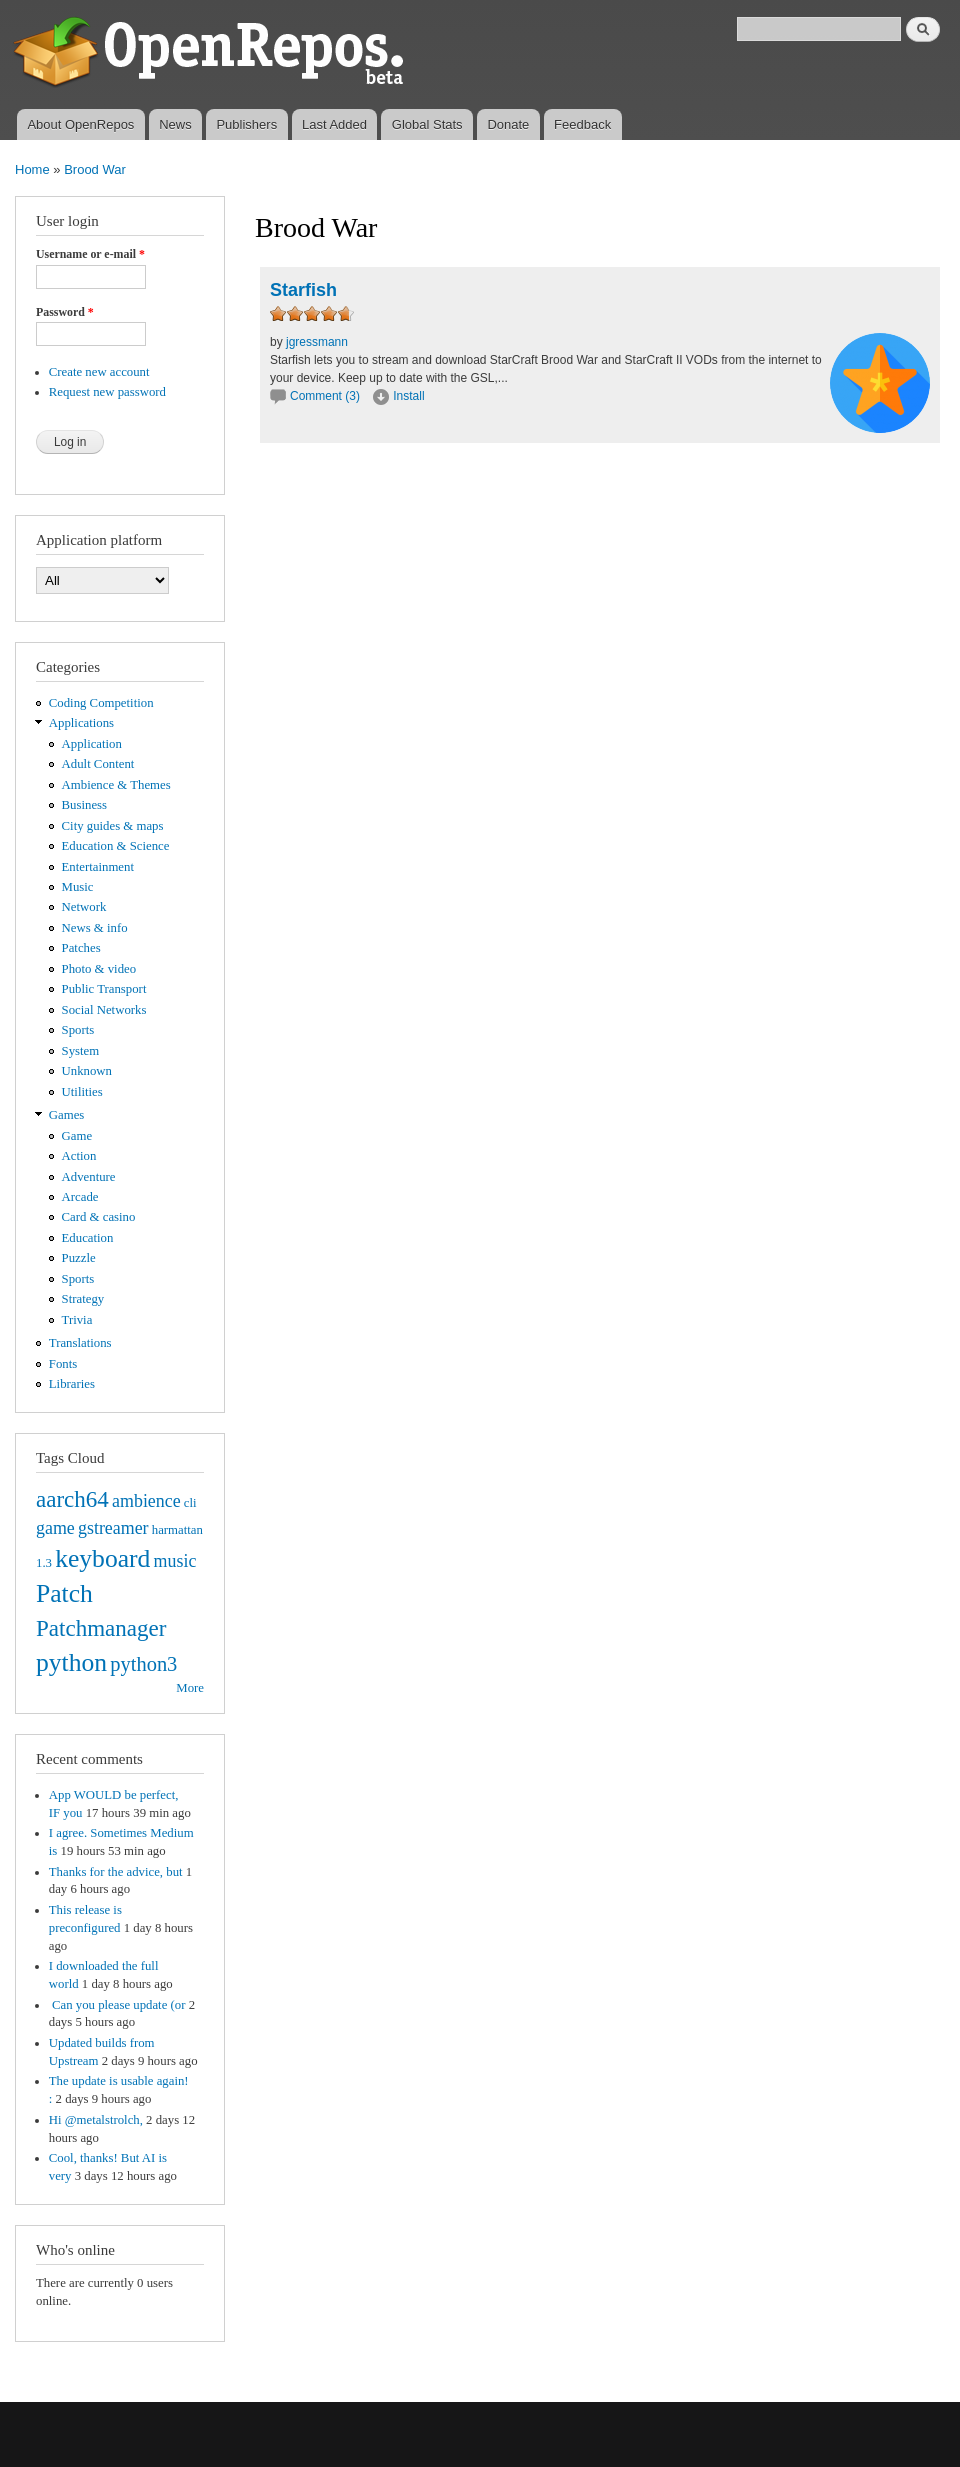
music (175, 1561)
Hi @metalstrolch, (96, 2120)
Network (84, 907)
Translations (80, 1343)
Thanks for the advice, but (116, 1872)
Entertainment (98, 867)
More (190, 1688)
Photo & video (99, 969)
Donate (508, 124)
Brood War (95, 169)
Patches (81, 948)
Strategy (83, 1299)
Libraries (72, 1384)
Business (84, 805)
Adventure (89, 1177)
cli (190, 1503)
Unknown (87, 1071)
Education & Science (116, 846)
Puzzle (79, 1258)
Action (79, 1156)
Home (32, 169)
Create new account (99, 372)
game (55, 1528)
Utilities (82, 1092)
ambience (146, 1501)
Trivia (77, 1320)
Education (88, 1238)
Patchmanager (101, 1628)
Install (408, 396)
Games (67, 1115)
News (175, 124)
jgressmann (317, 342)
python (71, 1662)
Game (77, 1136)
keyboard (102, 1558)
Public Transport (104, 989)
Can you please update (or (117, 2005)
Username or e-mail (90, 254)
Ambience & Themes (116, 785)
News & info (95, 928)
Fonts (63, 1364)
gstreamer (113, 1528)
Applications (81, 723)
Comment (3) (325, 396)
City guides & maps (113, 826)
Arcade (80, 1197)
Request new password (107, 392)
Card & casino (99, 1217)
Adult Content (98, 764)
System (81, 1051)
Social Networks (104, 1010)
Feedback (582, 124)
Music (78, 887)
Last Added (334, 124)
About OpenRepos (80, 124)
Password (65, 312)
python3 (143, 1664)
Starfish (303, 290)
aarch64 (72, 1499)
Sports (78, 1030)
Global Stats (427, 124)
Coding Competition (101, 703)
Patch (64, 1593)
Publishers (246, 124)
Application (92, 744)
